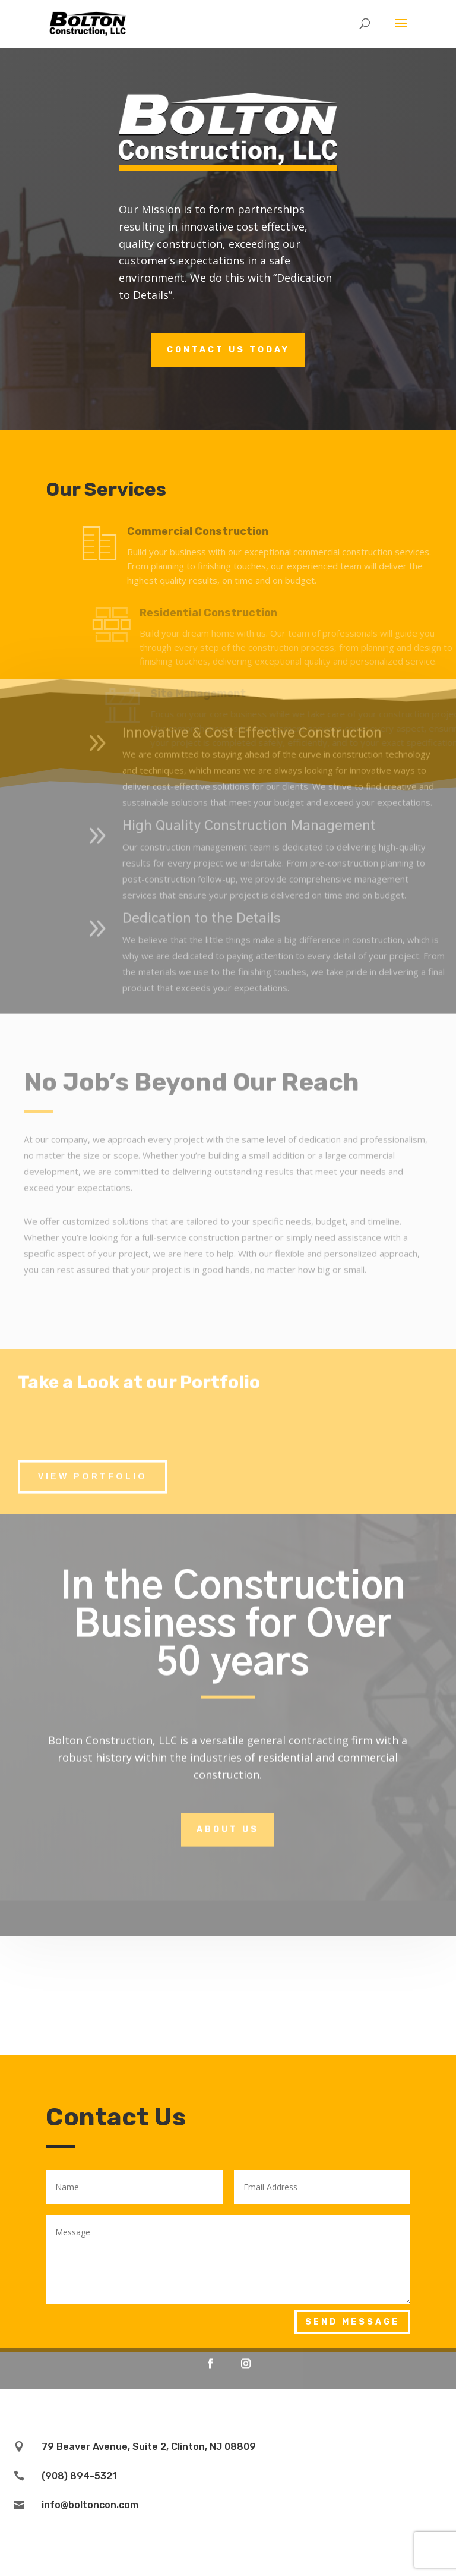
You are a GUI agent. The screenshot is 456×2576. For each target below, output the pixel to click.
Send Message (352, 2322)
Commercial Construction (228, 531)
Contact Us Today (228, 350)
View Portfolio (92, 1371)
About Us (228, 1725)
